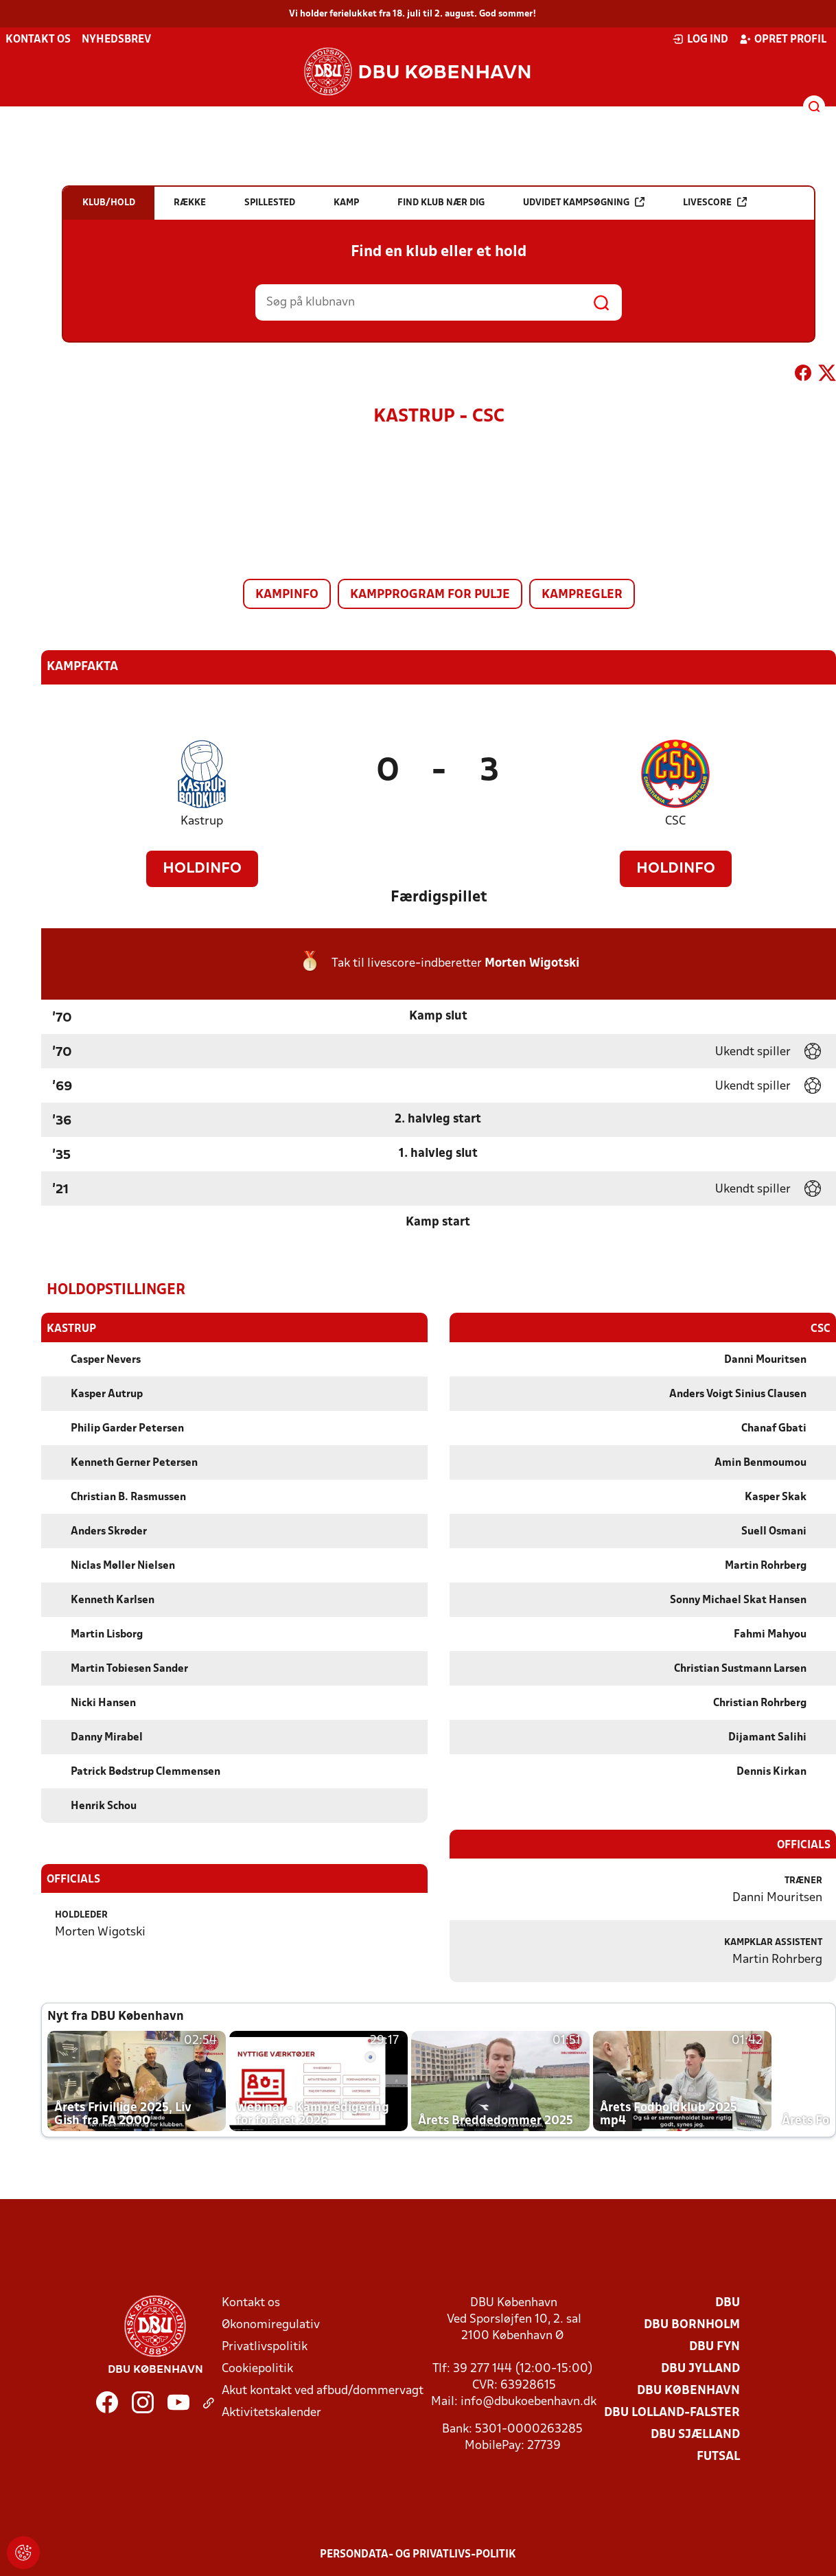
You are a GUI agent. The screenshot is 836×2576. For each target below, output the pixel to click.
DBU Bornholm (692, 2324)
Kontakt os (38, 40)
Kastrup (202, 821)
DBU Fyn (714, 2346)
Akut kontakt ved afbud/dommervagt (322, 2390)
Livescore (715, 202)
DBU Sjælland (695, 2434)
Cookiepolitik (257, 2368)
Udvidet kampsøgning (584, 202)
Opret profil (782, 39)
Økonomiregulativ (271, 2324)
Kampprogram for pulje (430, 595)
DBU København (688, 2390)
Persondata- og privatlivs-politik (418, 2554)
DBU (727, 2302)
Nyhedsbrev (116, 40)
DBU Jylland (700, 2368)
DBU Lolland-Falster (672, 2412)
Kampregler (582, 595)
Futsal (718, 2456)
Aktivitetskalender (271, 2412)
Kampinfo (286, 595)
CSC (675, 821)
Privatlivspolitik (264, 2346)
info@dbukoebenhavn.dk (528, 2401)
